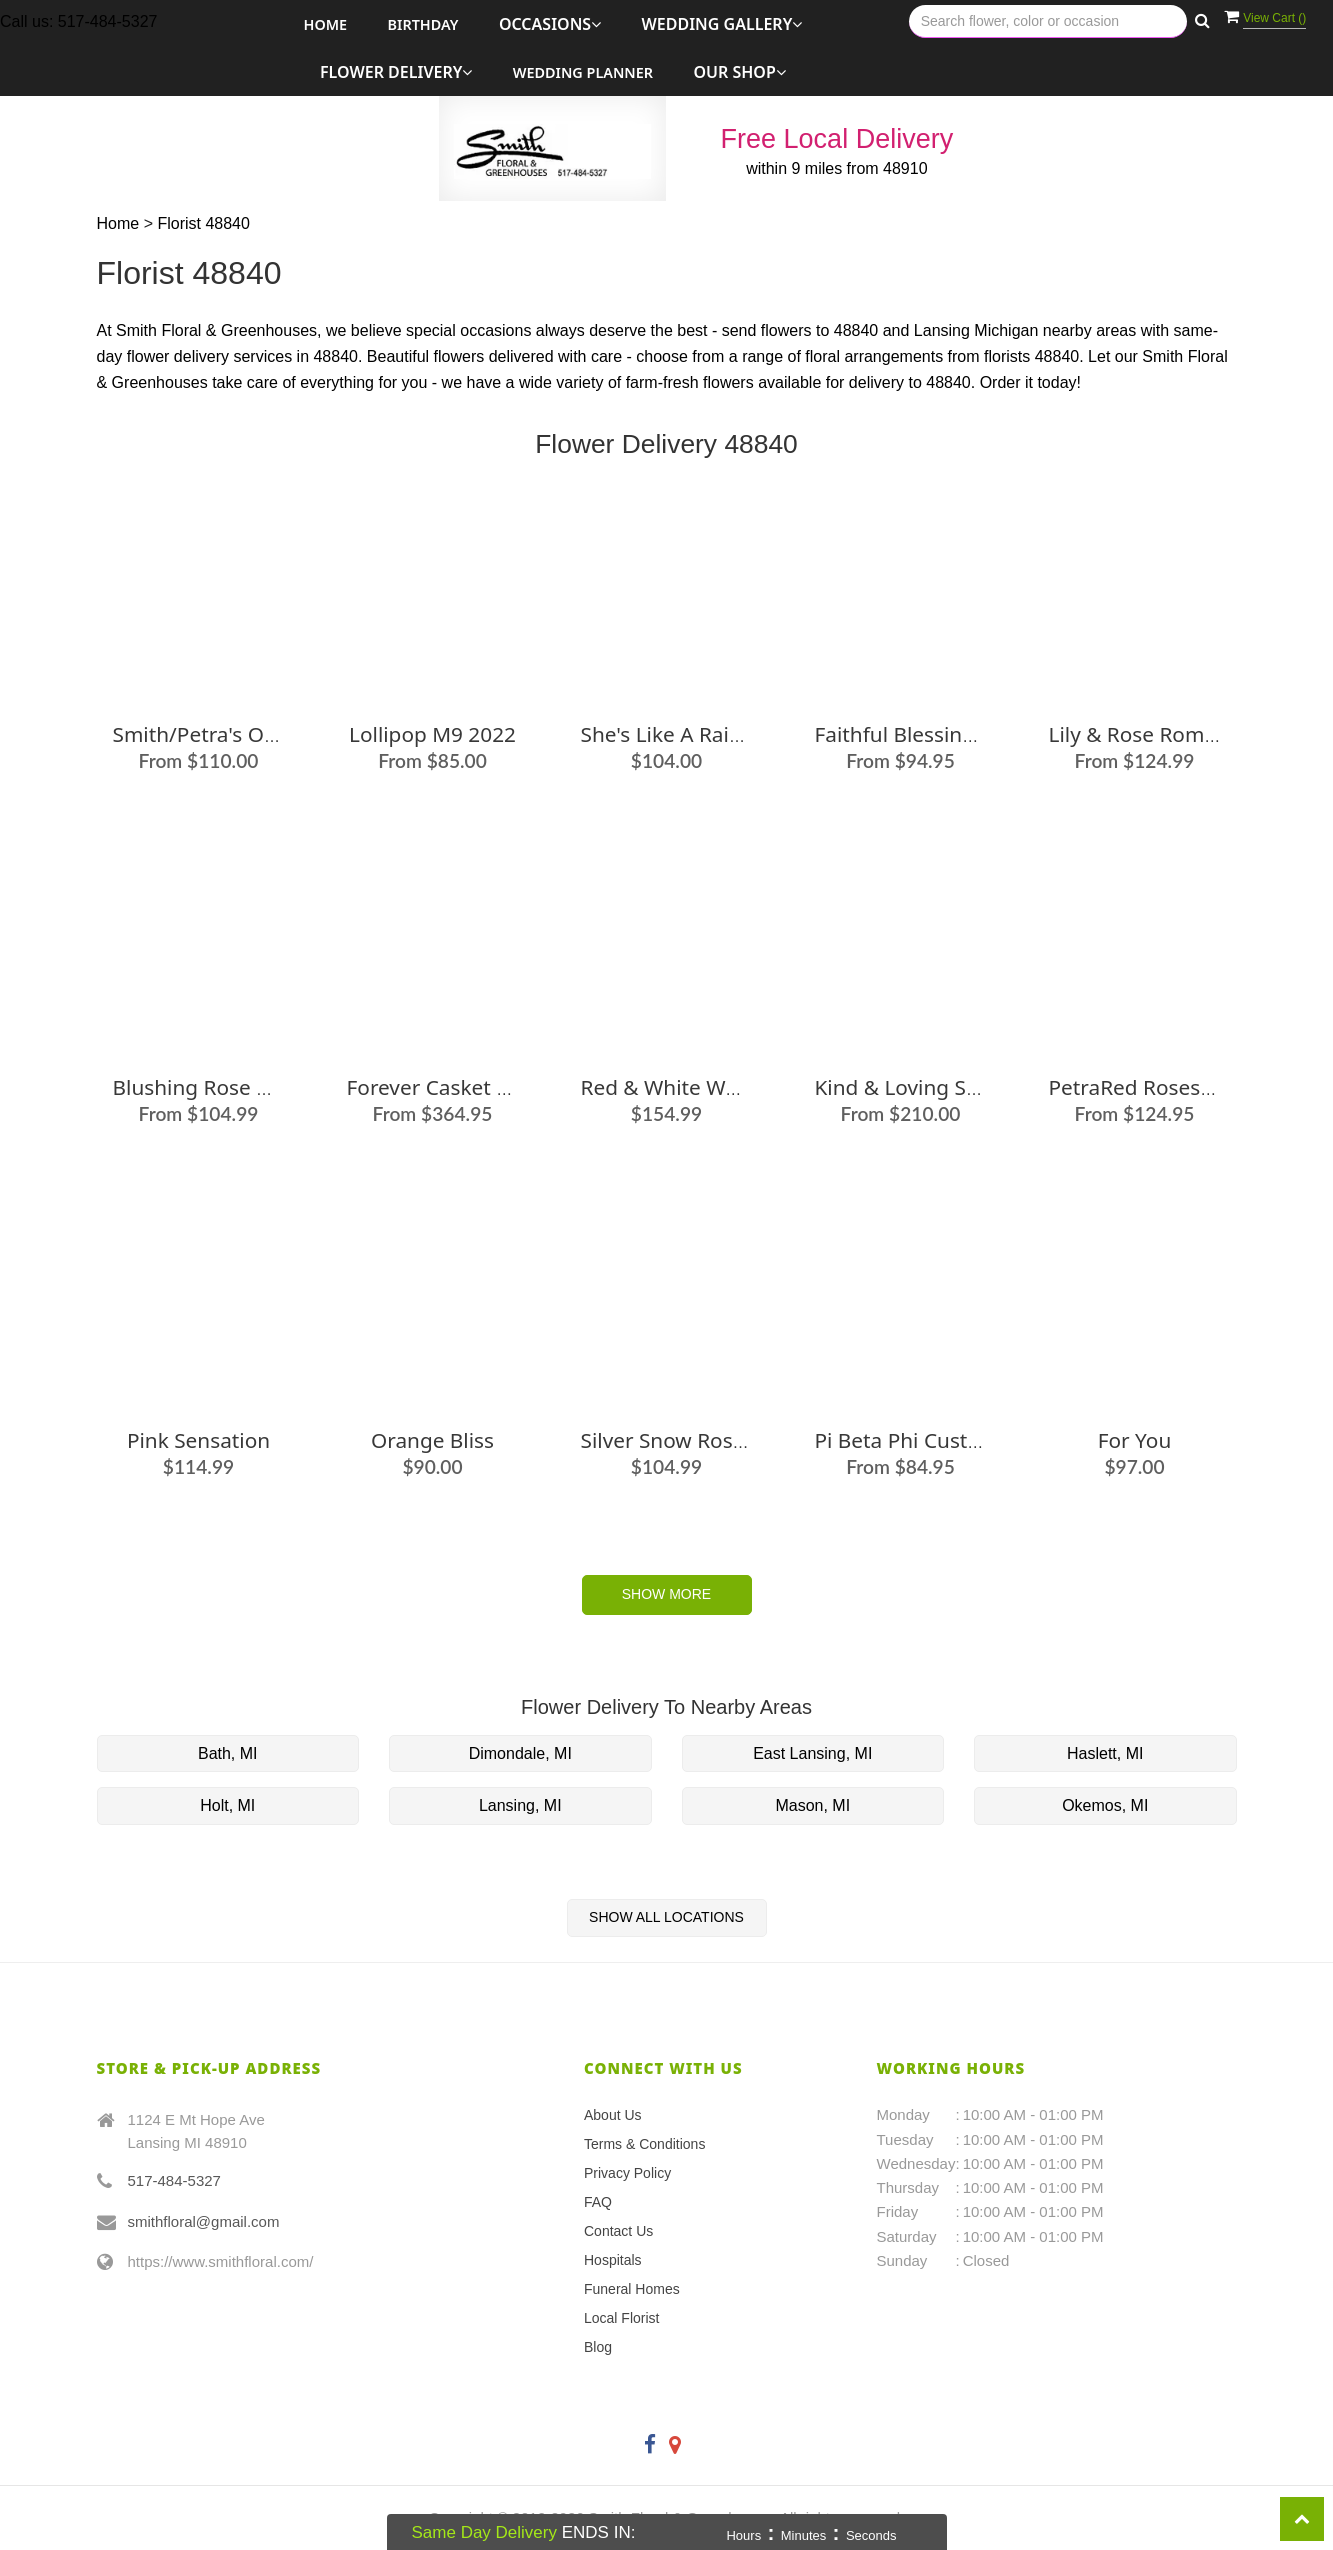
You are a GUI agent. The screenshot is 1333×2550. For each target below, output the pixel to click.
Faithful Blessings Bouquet (945, 734)
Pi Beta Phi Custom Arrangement (975, 1440)
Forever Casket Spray (449, 1087)
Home (326, 24)
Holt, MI (227, 1805)
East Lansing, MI (812, 1753)
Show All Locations (666, 1917)
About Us (613, 2115)
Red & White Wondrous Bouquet (739, 1087)
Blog (598, 2347)
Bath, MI (228, 1753)
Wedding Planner (583, 72)
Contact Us (618, 2231)
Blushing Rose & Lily (211, 1087)
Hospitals (613, 2260)
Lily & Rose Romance (1150, 734)
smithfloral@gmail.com (204, 2221)
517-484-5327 (174, 2180)
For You (1135, 1440)
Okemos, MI (1105, 1805)
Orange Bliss (432, 1440)
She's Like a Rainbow (682, 734)
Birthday (423, 24)
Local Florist (621, 2318)
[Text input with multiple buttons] (1048, 21)
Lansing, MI (520, 1805)
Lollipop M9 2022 (432, 734)
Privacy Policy (627, 2173)
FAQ (598, 2202)
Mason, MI (812, 1805)
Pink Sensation (198, 1440)
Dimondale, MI (520, 1753)
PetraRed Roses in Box (1158, 1087)
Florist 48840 (203, 223)
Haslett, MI (1105, 1753)
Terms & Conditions (644, 2144)
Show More (666, 1594)
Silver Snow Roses (668, 1440)
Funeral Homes (632, 2289)
